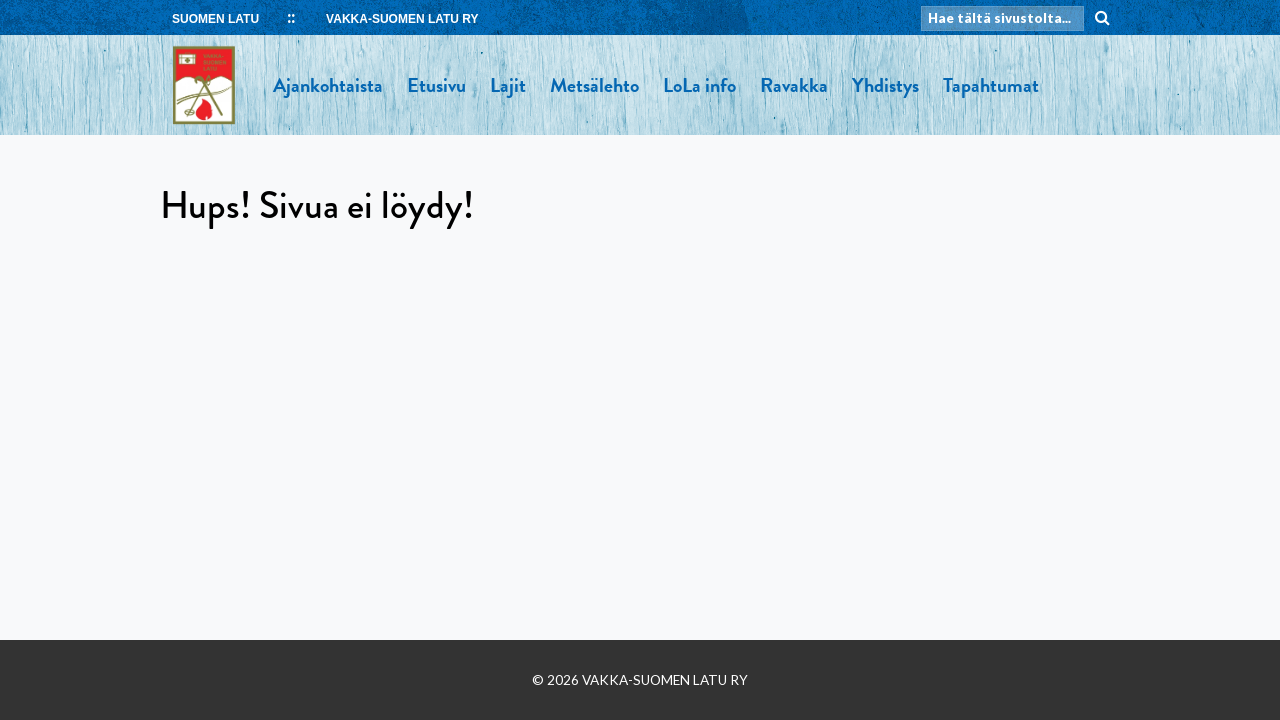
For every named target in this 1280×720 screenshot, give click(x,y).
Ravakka (794, 85)
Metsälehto (594, 85)
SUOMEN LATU (215, 19)
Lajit (508, 85)
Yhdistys (885, 85)
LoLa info (699, 85)
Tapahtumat (991, 85)
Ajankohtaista (328, 85)
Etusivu (436, 85)
